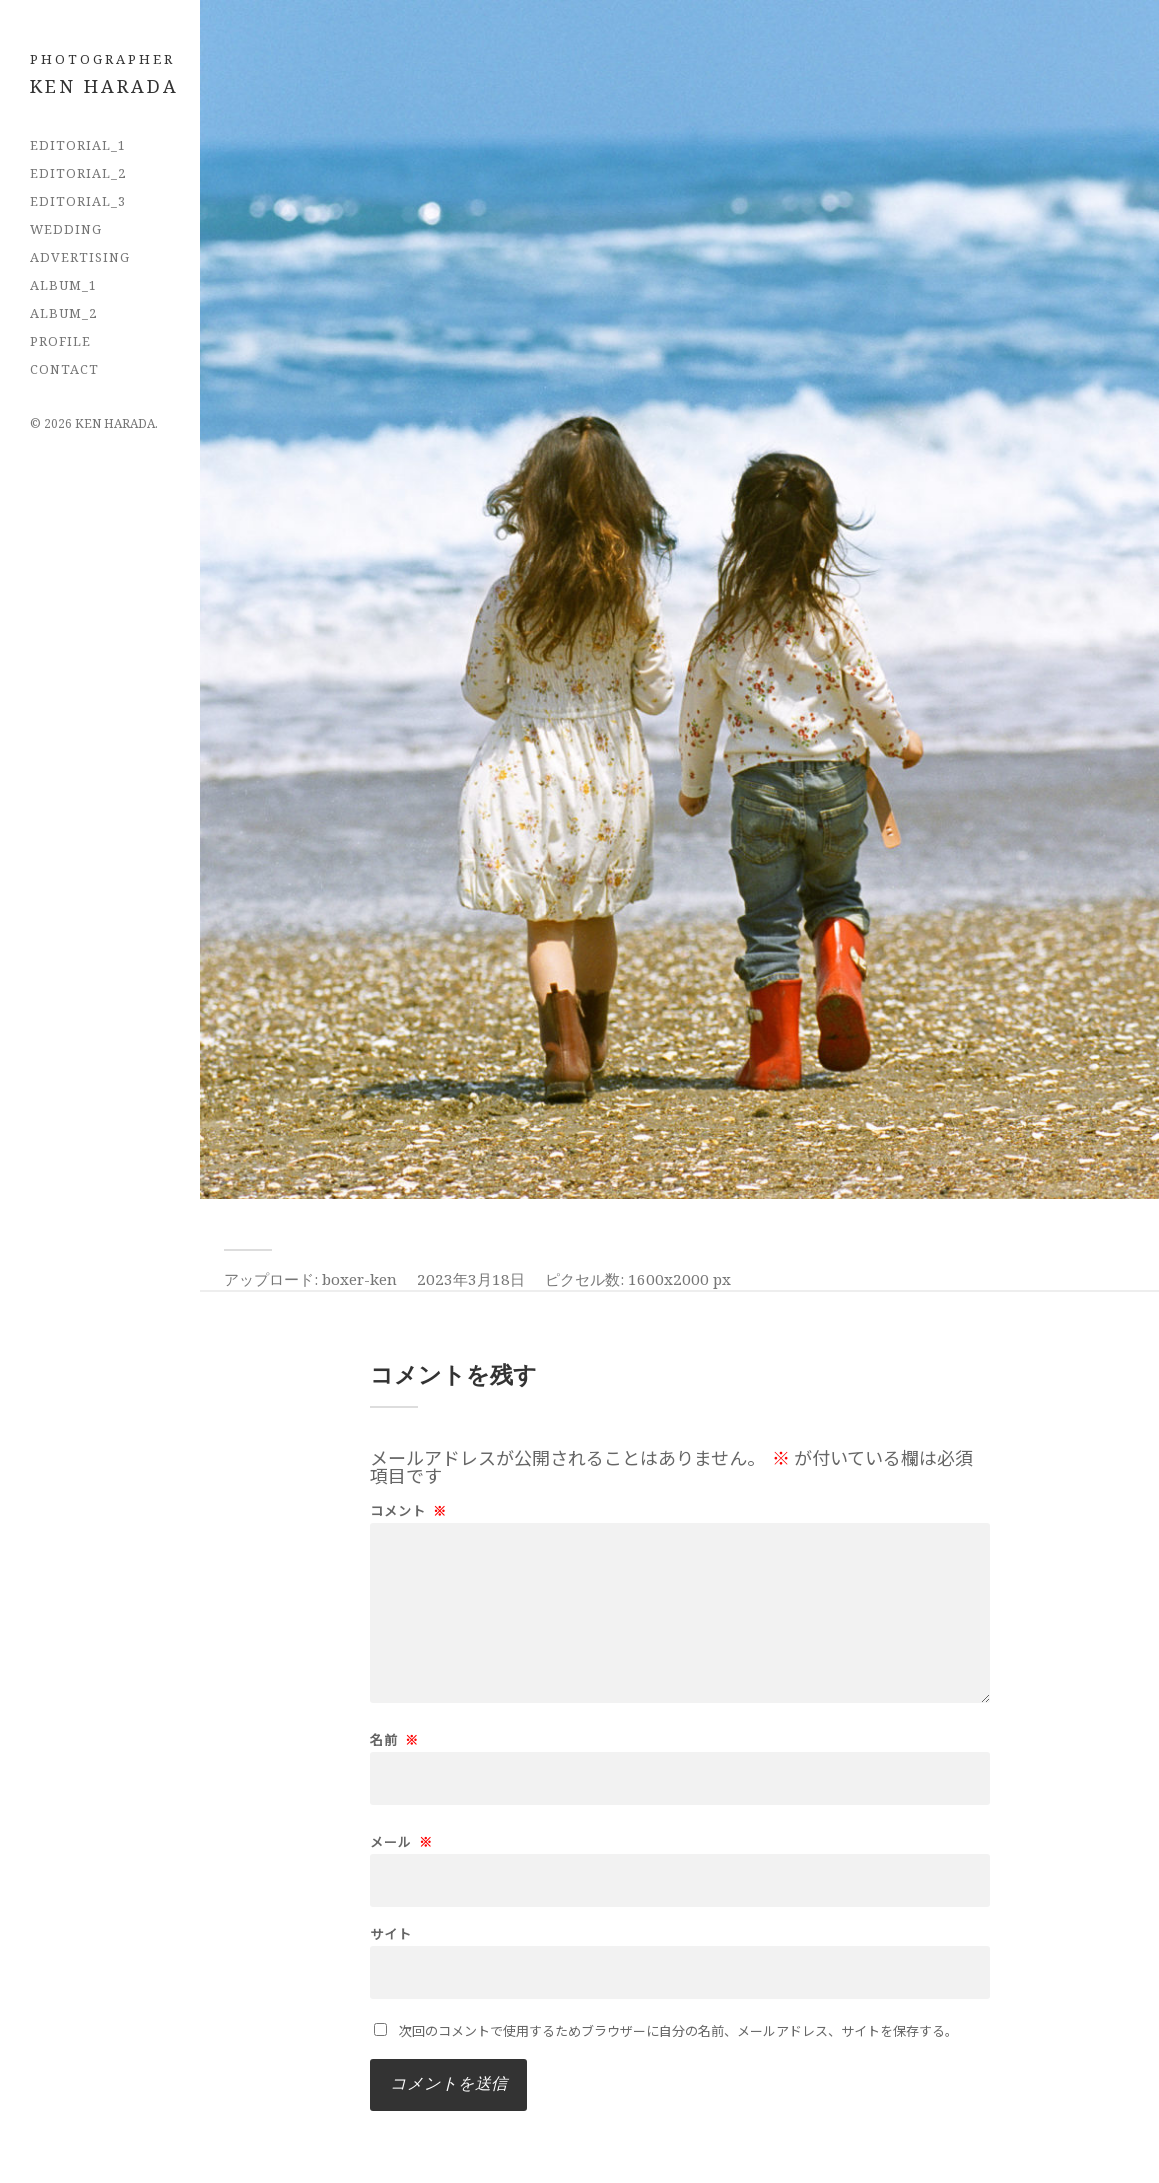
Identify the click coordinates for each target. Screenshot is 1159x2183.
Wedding (66, 229)
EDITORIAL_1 (78, 145)
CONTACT (64, 369)
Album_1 (63, 285)
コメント (408, 1510)
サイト (391, 1933)
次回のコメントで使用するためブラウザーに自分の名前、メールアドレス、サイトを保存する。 (678, 2030)
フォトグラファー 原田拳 (115, 84)
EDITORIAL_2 (78, 173)
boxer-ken (359, 1279)
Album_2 (63, 313)
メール (401, 1841)
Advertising (80, 257)
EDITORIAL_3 (78, 201)
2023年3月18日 (471, 1279)
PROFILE (60, 341)
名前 (394, 1739)
